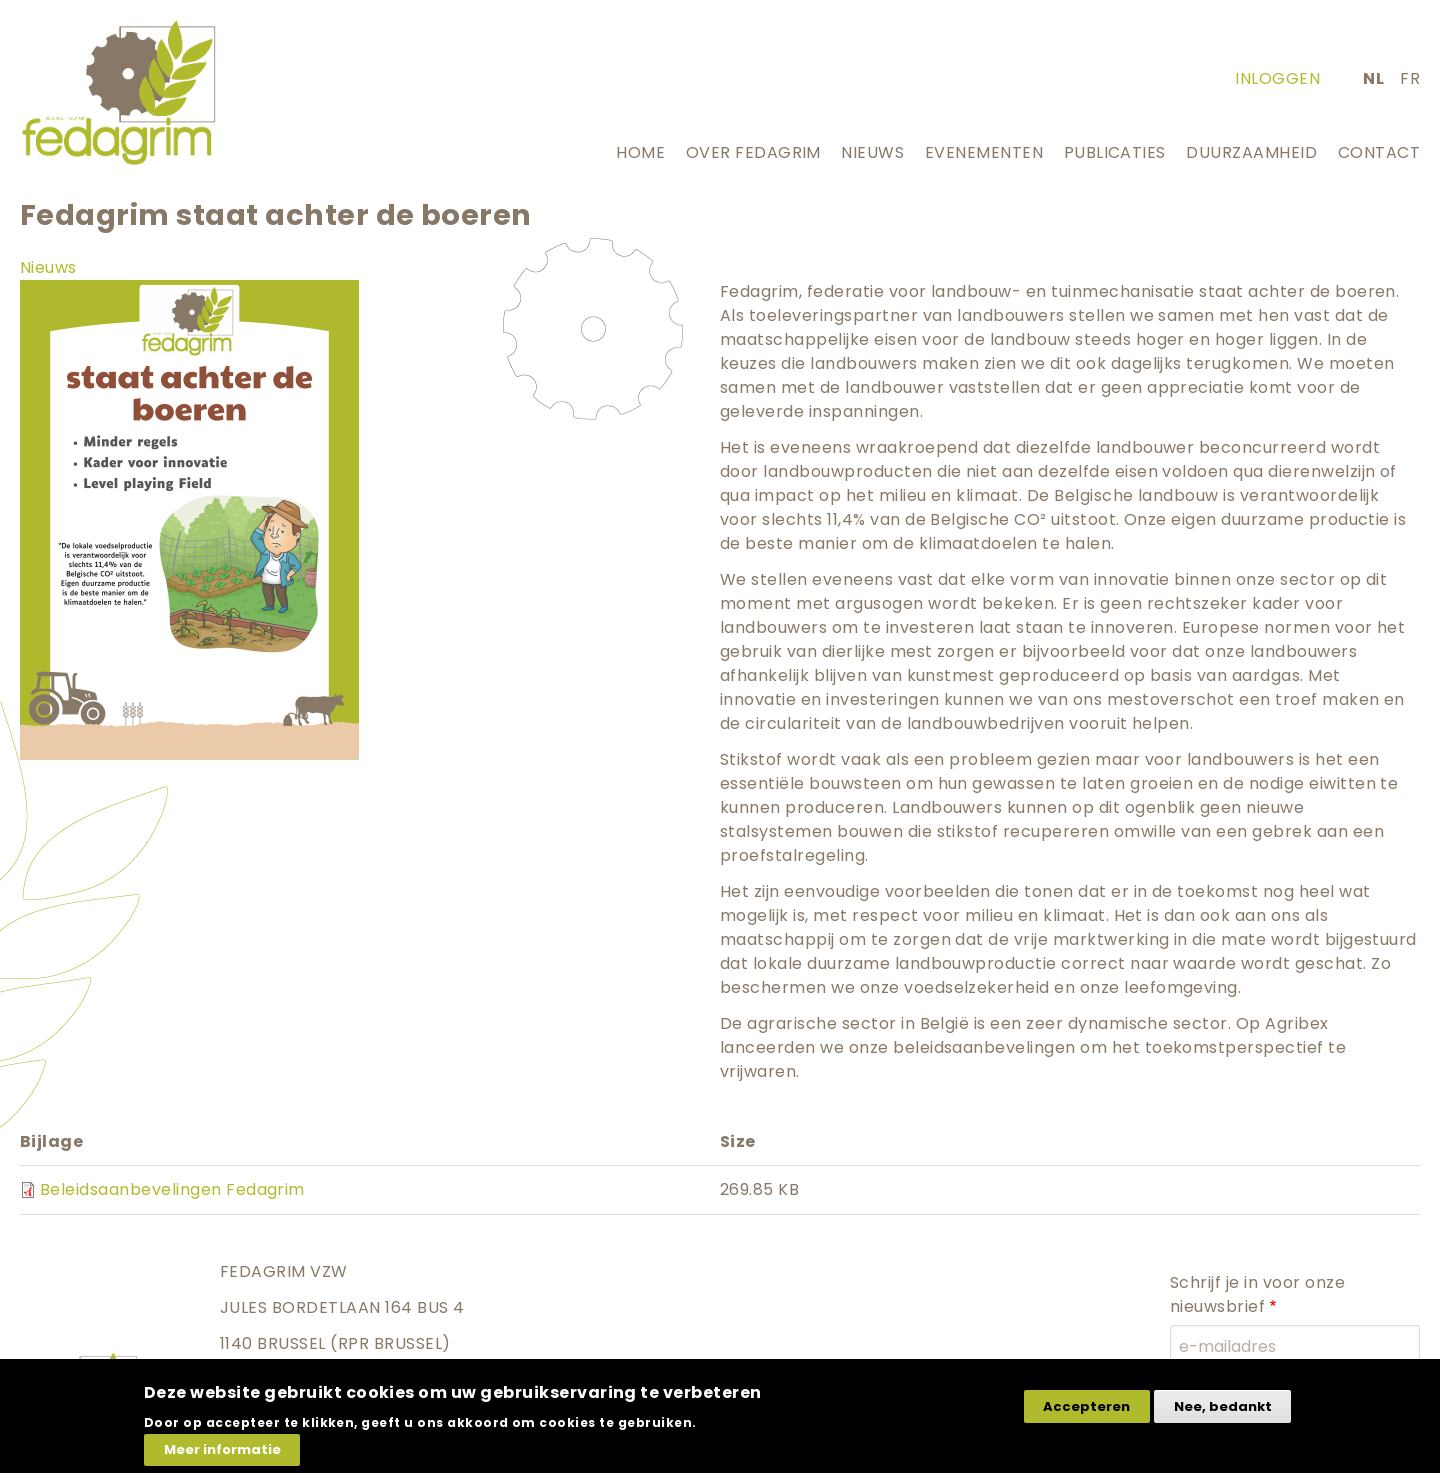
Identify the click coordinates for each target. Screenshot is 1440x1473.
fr (1410, 78)
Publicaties (1115, 152)
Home (640, 152)
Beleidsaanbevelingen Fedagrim (172, 1189)
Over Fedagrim (753, 152)
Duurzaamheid (1251, 152)
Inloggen (1277, 78)
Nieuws (872, 152)
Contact (1379, 152)
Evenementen (984, 152)
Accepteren (1086, 1417)
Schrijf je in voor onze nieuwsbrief (1257, 1294)
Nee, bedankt (1223, 1417)
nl (1373, 78)
